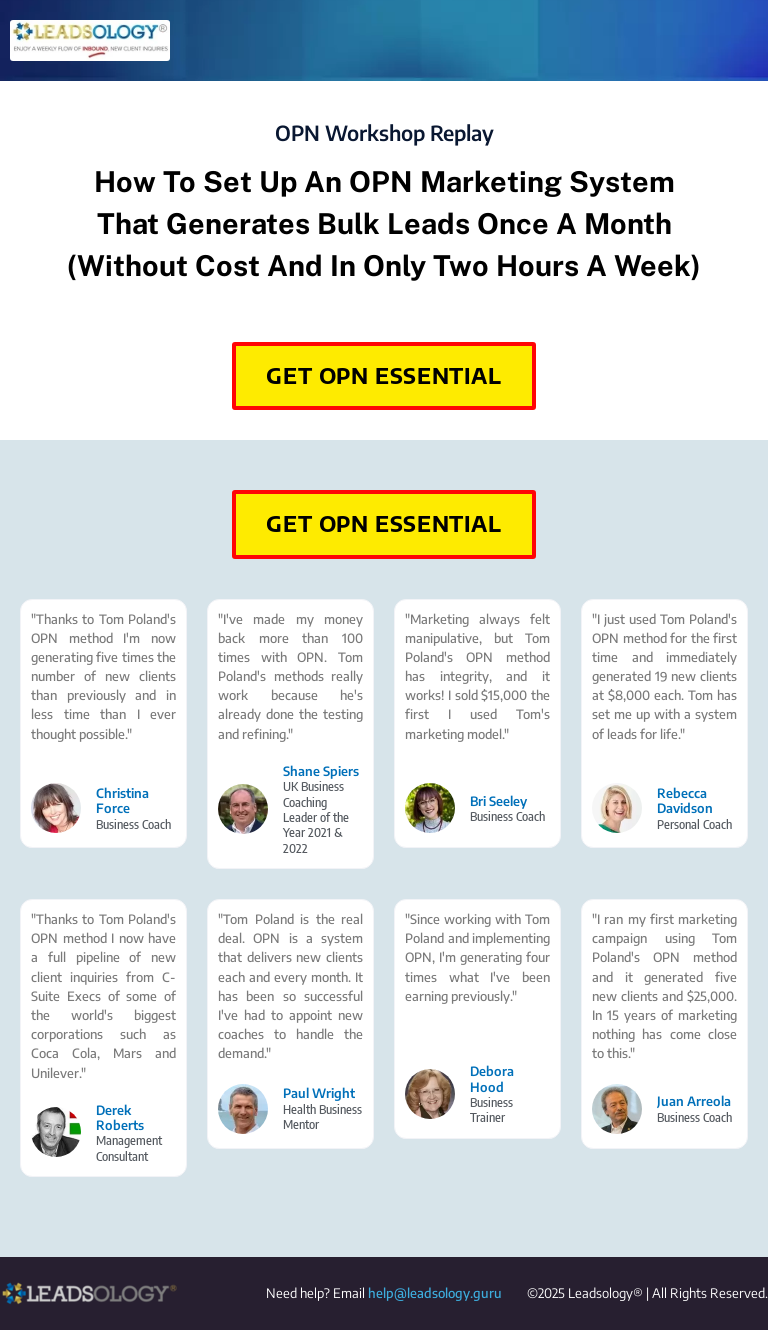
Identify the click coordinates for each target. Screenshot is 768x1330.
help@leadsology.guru (435, 1293)
